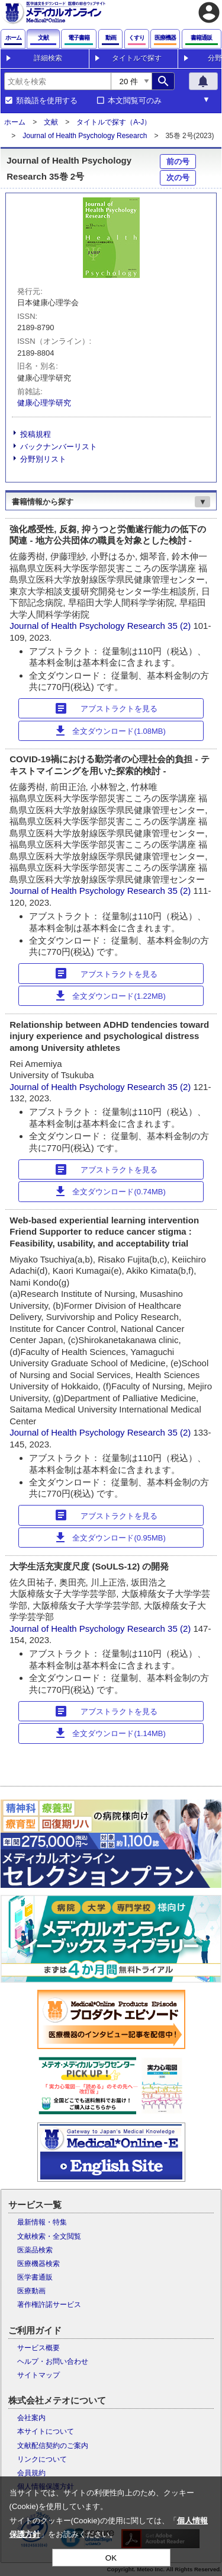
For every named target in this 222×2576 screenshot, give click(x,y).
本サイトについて (45, 2431)
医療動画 (31, 2291)
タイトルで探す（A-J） (113, 122)
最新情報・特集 (42, 2222)
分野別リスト (43, 459)
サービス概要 (38, 2348)
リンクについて (42, 2459)
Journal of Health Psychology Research (84, 136)
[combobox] (57, 81)
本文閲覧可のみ (135, 101)
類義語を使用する (47, 101)
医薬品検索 (35, 2250)
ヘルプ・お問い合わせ (52, 2361)
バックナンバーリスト (58, 446)
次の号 (177, 177)
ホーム (14, 122)
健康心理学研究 (44, 402)
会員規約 (31, 2473)
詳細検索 (48, 58)
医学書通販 (35, 2277)
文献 (51, 122)
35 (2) (180, 626)
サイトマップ (38, 2375)
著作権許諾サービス (49, 2304)
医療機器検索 (38, 2263)
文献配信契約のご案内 (52, 2445)
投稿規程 (35, 434)
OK (111, 2557)
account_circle (209, 12)
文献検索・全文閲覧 (49, 2236)
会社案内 (31, 2418)
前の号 (177, 161)
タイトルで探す (137, 58)
